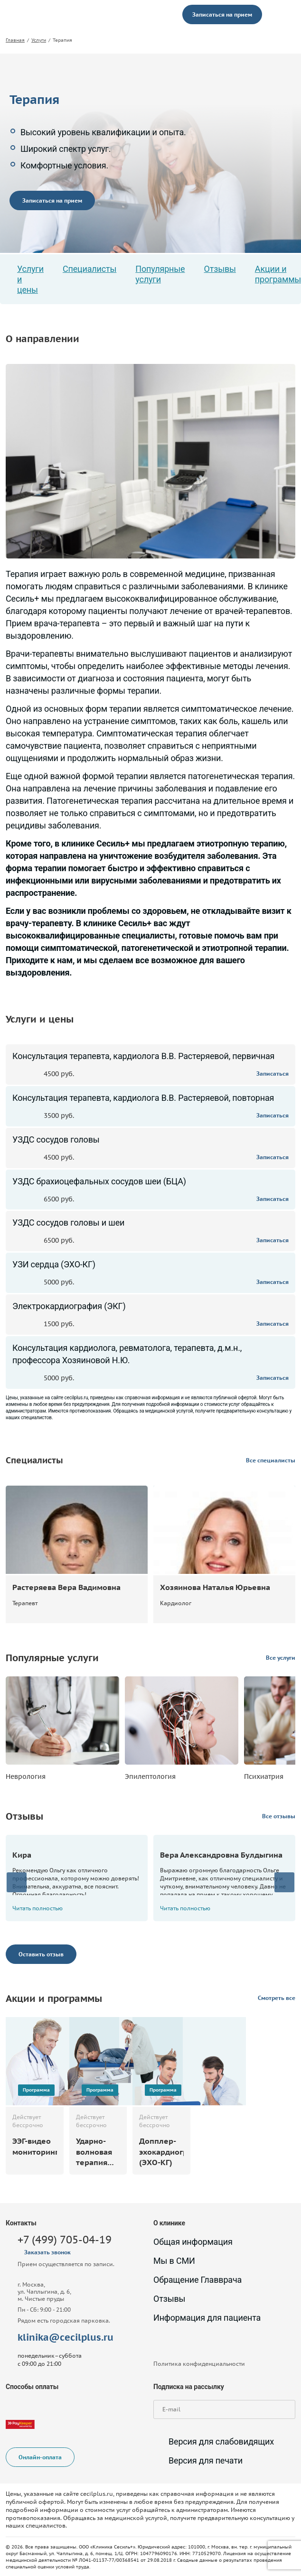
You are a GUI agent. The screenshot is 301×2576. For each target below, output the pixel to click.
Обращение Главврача (197, 2280)
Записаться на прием (222, 14)
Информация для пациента (207, 2318)
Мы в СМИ (174, 2261)
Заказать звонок (47, 2252)
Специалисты (89, 269)
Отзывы (219, 269)
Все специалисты (270, 1460)
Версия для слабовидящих (213, 2442)
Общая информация (193, 2242)
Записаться (272, 1073)
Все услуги (280, 1657)
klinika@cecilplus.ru (65, 2337)
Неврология (26, 1776)
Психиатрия (263, 1776)
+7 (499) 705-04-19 (65, 2240)
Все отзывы (278, 1816)
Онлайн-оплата (40, 2457)
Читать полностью (42, 1908)
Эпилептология (150, 1776)
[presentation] (17, 1882)
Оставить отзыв (41, 1954)
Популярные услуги (160, 274)
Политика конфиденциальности (199, 2363)
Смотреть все (276, 1997)
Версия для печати (198, 2461)
